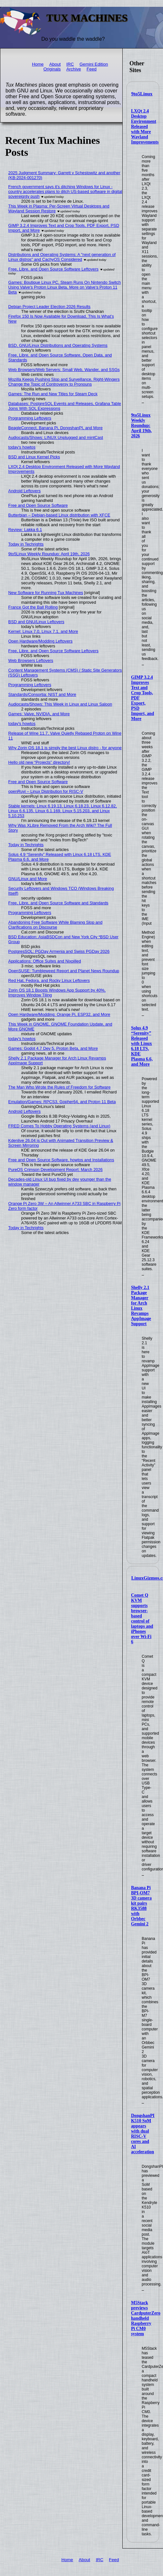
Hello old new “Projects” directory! (39, 762)
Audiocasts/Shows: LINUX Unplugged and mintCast (55, 437)
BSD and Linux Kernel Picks (34, 456)
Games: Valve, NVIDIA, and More (39, 713)
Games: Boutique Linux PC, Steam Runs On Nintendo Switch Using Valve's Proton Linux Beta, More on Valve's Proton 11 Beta (64, 287)
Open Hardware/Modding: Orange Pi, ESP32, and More (59, 1014)
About (55, 64)
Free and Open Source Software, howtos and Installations (61, 1159)
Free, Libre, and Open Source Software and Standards (58, 902)
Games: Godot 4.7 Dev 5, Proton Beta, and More (53, 1048)
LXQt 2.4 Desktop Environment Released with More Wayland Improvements (145, 126)
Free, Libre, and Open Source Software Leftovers (53, 269)
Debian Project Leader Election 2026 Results (49, 306)
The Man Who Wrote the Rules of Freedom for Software (59, 1087)
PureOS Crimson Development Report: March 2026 (55, 1169)
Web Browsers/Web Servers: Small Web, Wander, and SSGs (64, 369)
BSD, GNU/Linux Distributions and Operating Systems (57, 345)
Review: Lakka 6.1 (25, 529)
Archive (73, 69)
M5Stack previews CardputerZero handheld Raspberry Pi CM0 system (145, 2318)
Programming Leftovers (29, 418)
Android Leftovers (24, 490)
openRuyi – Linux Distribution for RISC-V (45, 791)
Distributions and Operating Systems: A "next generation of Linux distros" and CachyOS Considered (62, 257)
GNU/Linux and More (27, 878)
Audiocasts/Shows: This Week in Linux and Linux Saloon (60, 704)
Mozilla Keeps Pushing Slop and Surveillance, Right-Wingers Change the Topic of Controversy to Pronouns (64, 382)
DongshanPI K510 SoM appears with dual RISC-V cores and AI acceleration (143, 2133)
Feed (92, 69)
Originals (52, 69)
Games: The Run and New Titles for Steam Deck (52, 393)
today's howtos (22, 447)
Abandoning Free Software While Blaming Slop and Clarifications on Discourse (55, 925)
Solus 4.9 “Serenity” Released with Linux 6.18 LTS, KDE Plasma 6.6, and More (142, 1046)
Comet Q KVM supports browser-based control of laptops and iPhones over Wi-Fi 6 (142, 1618)
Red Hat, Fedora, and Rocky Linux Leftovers (49, 980)
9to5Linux (142, 93)
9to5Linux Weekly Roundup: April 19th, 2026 (141, 425)
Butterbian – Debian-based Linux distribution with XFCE (59, 515)
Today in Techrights (26, 544)
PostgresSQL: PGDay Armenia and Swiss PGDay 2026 (59, 951)
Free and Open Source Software (38, 505)
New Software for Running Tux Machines (45, 592)
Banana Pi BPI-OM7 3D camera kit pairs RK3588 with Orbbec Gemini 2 (141, 1905)
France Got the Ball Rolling (33, 607)
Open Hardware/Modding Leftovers (40, 641)
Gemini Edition (93, 64)
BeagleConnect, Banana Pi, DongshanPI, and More (55, 427)
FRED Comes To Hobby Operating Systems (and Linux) (59, 1125)
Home (38, 64)
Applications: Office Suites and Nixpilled (44, 961)
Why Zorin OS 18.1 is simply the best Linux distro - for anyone (65, 747)
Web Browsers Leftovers (30, 660)
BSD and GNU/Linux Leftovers (36, 621)
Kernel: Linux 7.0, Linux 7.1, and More (43, 631)
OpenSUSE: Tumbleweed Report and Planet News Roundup (63, 970)
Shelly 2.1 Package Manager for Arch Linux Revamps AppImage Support (141, 1305)
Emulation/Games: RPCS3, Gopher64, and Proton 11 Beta (62, 1101)
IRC (70, 64)
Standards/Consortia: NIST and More (42, 694)
